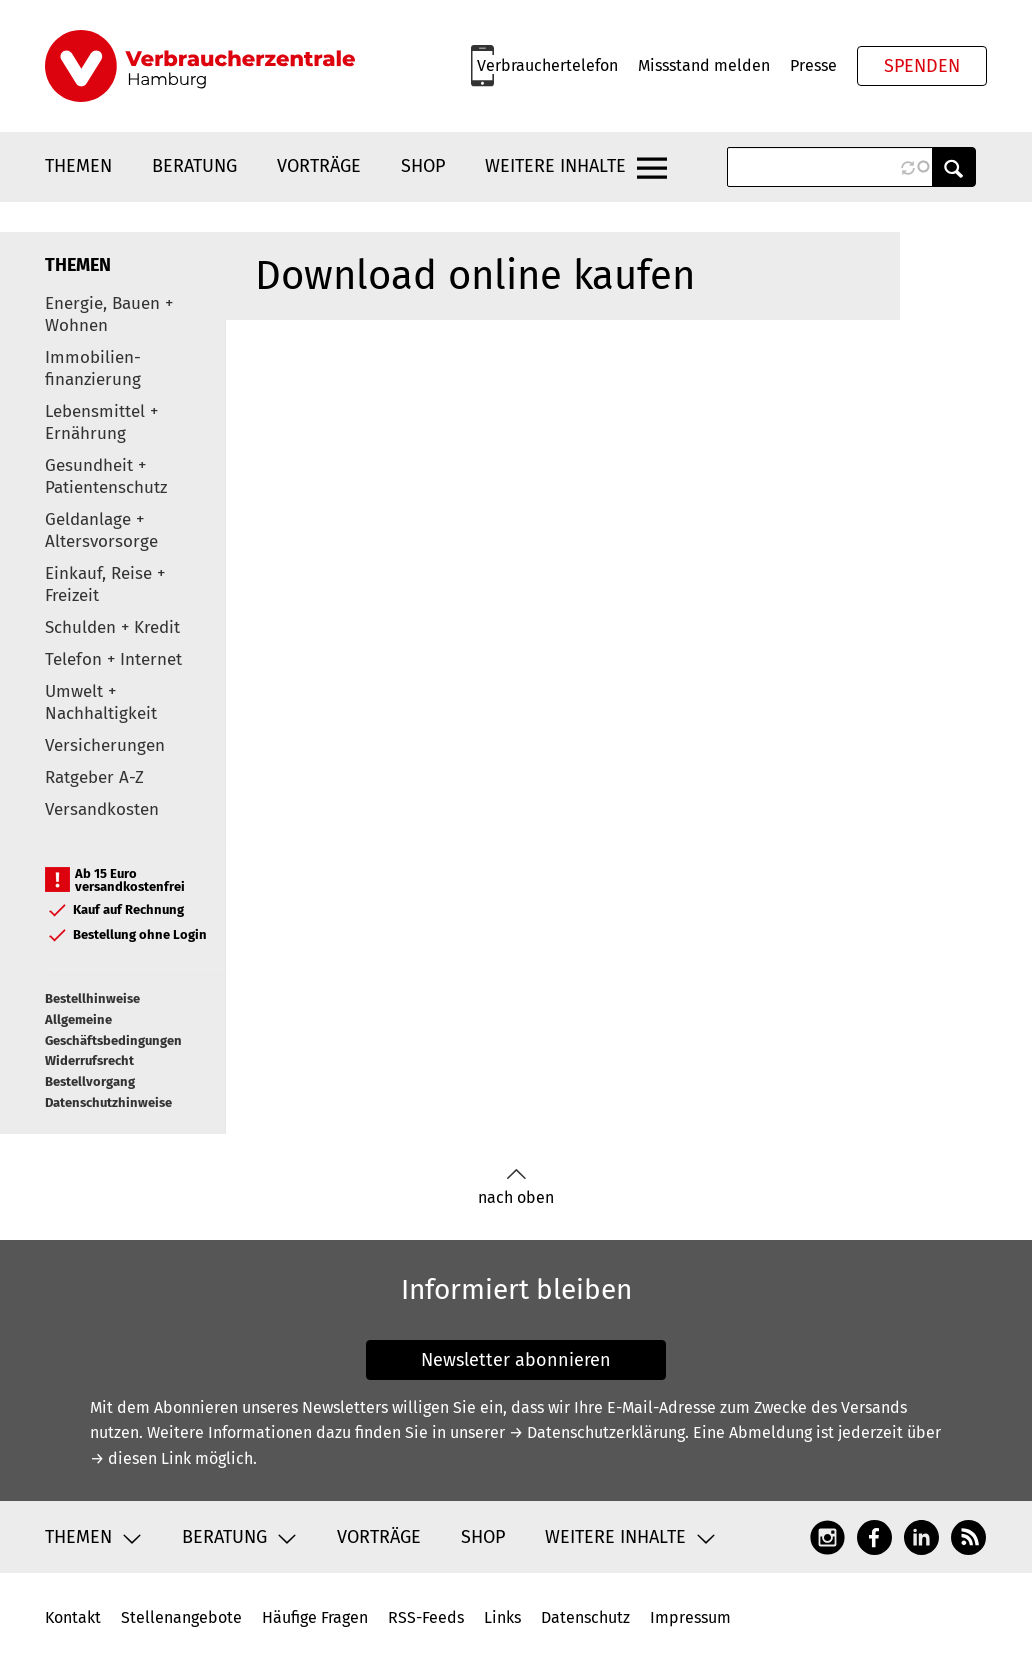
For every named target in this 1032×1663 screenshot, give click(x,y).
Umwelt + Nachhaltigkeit (101, 702)
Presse (813, 65)
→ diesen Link (140, 1458)
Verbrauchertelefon (547, 65)
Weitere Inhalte (555, 166)
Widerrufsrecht (89, 1060)
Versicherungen (105, 745)
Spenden (922, 66)
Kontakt (73, 1617)
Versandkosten (102, 809)
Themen (78, 166)
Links (502, 1617)
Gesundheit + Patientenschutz (106, 476)
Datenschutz (585, 1617)
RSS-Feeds (426, 1617)
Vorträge (319, 166)
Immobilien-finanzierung (93, 368)
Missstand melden (704, 65)
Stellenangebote (181, 1617)
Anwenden (954, 167)
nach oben (516, 1187)
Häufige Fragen (315, 1617)
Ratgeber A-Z (94, 777)
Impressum (690, 1617)
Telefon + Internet (113, 659)
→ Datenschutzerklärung (597, 1432)
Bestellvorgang (90, 1081)
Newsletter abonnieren (516, 1360)
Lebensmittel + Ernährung (101, 422)
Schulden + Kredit (112, 627)
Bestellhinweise (92, 998)
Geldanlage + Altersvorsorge (101, 530)
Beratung (194, 166)
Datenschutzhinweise (108, 1102)
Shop (423, 166)
